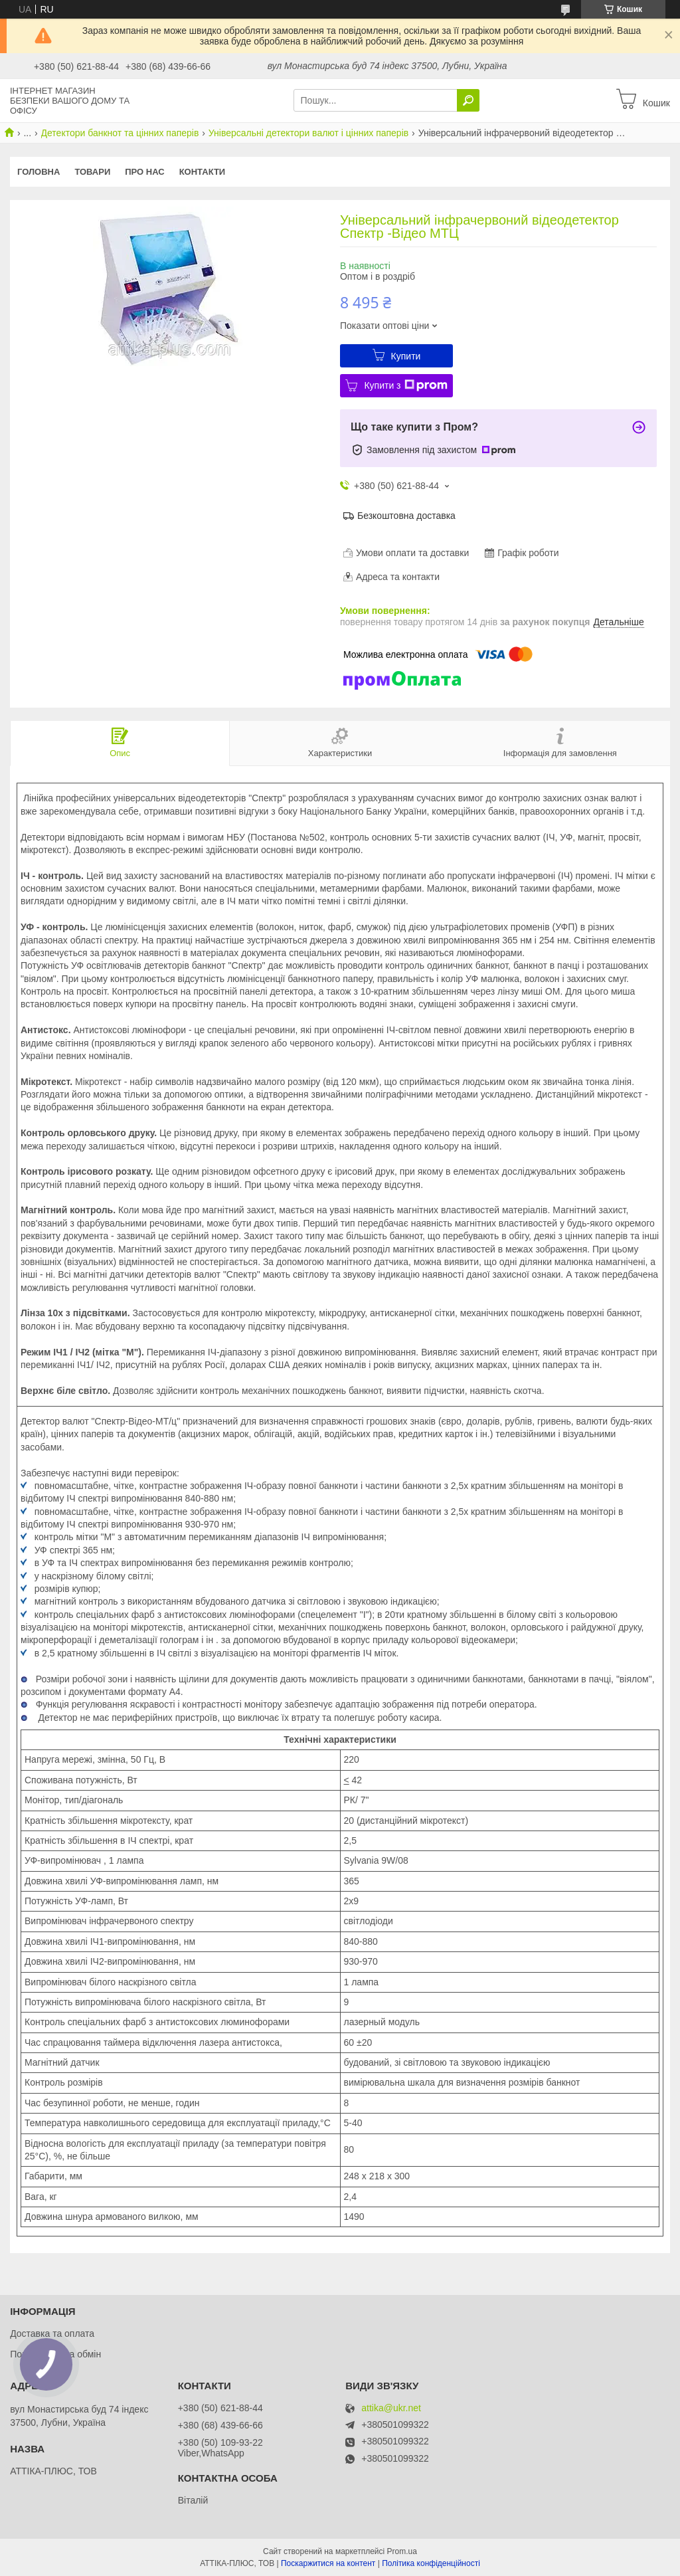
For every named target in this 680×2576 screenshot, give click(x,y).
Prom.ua (402, 2551)
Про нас (144, 172)
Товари (92, 172)
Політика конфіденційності (431, 2563)
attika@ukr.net (391, 2408)
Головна (38, 172)
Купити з (405, 385)
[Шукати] (468, 100)
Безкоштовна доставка (406, 515)
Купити (406, 356)
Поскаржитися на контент (328, 2563)
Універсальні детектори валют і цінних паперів (308, 133)
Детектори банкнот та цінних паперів (120, 133)
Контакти (202, 172)
